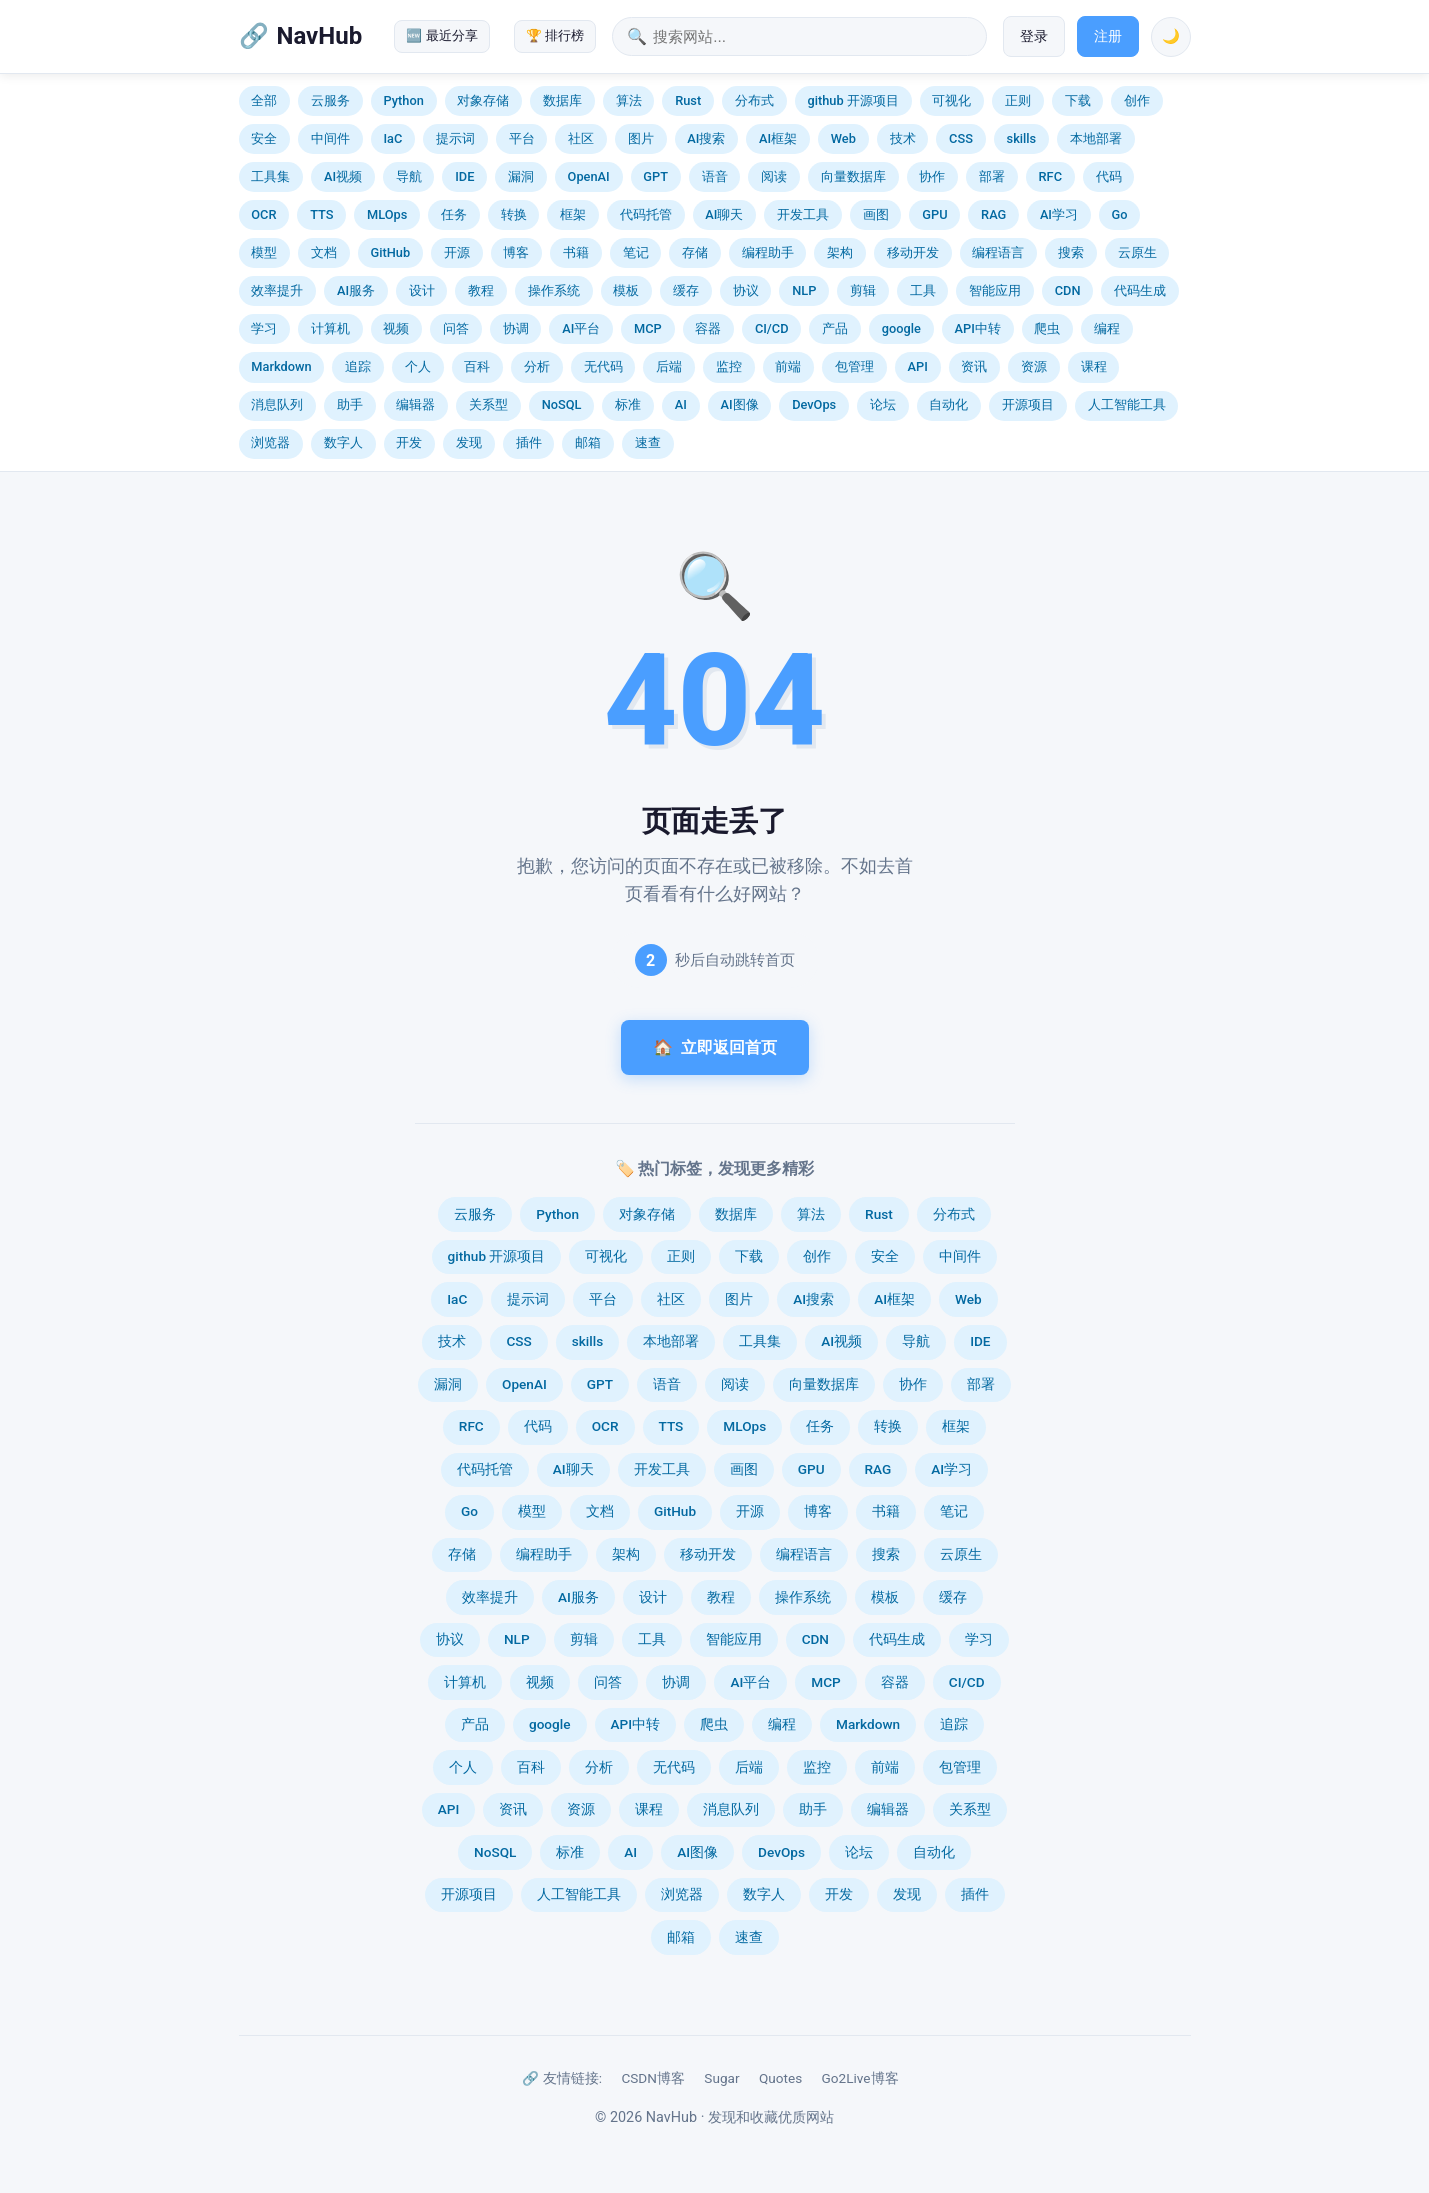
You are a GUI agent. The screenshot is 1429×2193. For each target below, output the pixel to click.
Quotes (780, 2078)
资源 (1034, 366)
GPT (655, 176)
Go (1120, 214)
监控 (729, 366)
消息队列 (277, 404)
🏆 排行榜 (555, 35)
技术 (903, 138)
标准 (628, 404)
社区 (581, 138)
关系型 (488, 404)
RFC (1050, 176)
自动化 (948, 404)
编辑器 (415, 404)
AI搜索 (706, 138)
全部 (264, 100)
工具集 (270, 176)
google (901, 328)
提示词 (455, 138)
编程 (1107, 328)
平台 (522, 138)
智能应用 (995, 290)
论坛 (883, 404)
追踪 (358, 366)
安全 (264, 138)
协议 (746, 290)
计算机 (330, 328)
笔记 (636, 252)
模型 (264, 252)
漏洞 (521, 176)
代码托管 (646, 214)
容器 (708, 328)
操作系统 (554, 290)
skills (1022, 138)
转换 (514, 214)
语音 (715, 176)
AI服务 (356, 290)
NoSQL (562, 404)
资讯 (974, 366)
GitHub (390, 252)
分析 (537, 366)
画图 (876, 214)
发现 (469, 442)
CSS (961, 138)
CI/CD (772, 328)
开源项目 (1028, 404)
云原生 (1137, 252)
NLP (804, 290)
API (918, 366)
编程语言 (998, 252)
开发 (409, 442)
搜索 (1071, 252)
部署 (992, 176)
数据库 (562, 100)
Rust (688, 100)
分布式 (754, 100)
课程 (1094, 366)
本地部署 (1096, 138)
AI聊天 (724, 214)
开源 (457, 252)
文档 (324, 252)
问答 (456, 328)
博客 (516, 252)
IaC (392, 138)
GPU (934, 214)
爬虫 (1047, 328)
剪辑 (863, 290)
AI (681, 404)
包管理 (854, 366)
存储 (695, 252)
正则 (1018, 100)
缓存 (686, 290)
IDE (464, 176)
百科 (477, 366)
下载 (1078, 100)
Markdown (281, 366)
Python (403, 100)
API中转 (978, 328)
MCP (648, 328)
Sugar (721, 2078)
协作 (932, 176)
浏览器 (270, 442)
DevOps (814, 404)
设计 (422, 290)
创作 (1137, 100)
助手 (350, 404)
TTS (321, 214)
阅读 (774, 176)
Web (843, 138)
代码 (1109, 176)
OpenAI (589, 176)
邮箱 (588, 442)
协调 (516, 328)
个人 (418, 366)
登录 (1034, 36)
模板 (626, 290)
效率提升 (277, 290)
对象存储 (483, 100)
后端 (669, 366)
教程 (481, 290)
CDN (1068, 290)
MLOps (387, 214)
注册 (1108, 36)
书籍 (576, 252)
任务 (454, 214)
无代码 (603, 366)
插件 (529, 442)
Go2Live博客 (860, 2078)
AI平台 (581, 328)
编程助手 (768, 252)
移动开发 (913, 252)
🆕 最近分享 (441, 35)
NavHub (320, 36)
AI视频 (343, 176)
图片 (641, 138)
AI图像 (739, 404)
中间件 (330, 138)
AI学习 (1059, 214)
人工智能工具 (1127, 404)
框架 (573, 214)
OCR (263, 214)
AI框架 (778, 138)
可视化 (951, 100)
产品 (835, 328)
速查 (648, 442)
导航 (409, 176)
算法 (629, 100)
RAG (993, 214)
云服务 (330, 100)
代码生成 (1140, 290)
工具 (923, 290)
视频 (396, 328)
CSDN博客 (653, 2078)
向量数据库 (853, 176)
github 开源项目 (852, 100)
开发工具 (803, 214)
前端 (788, 366)
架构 (840, 252)
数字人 (343, 442)
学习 (264, 328)
